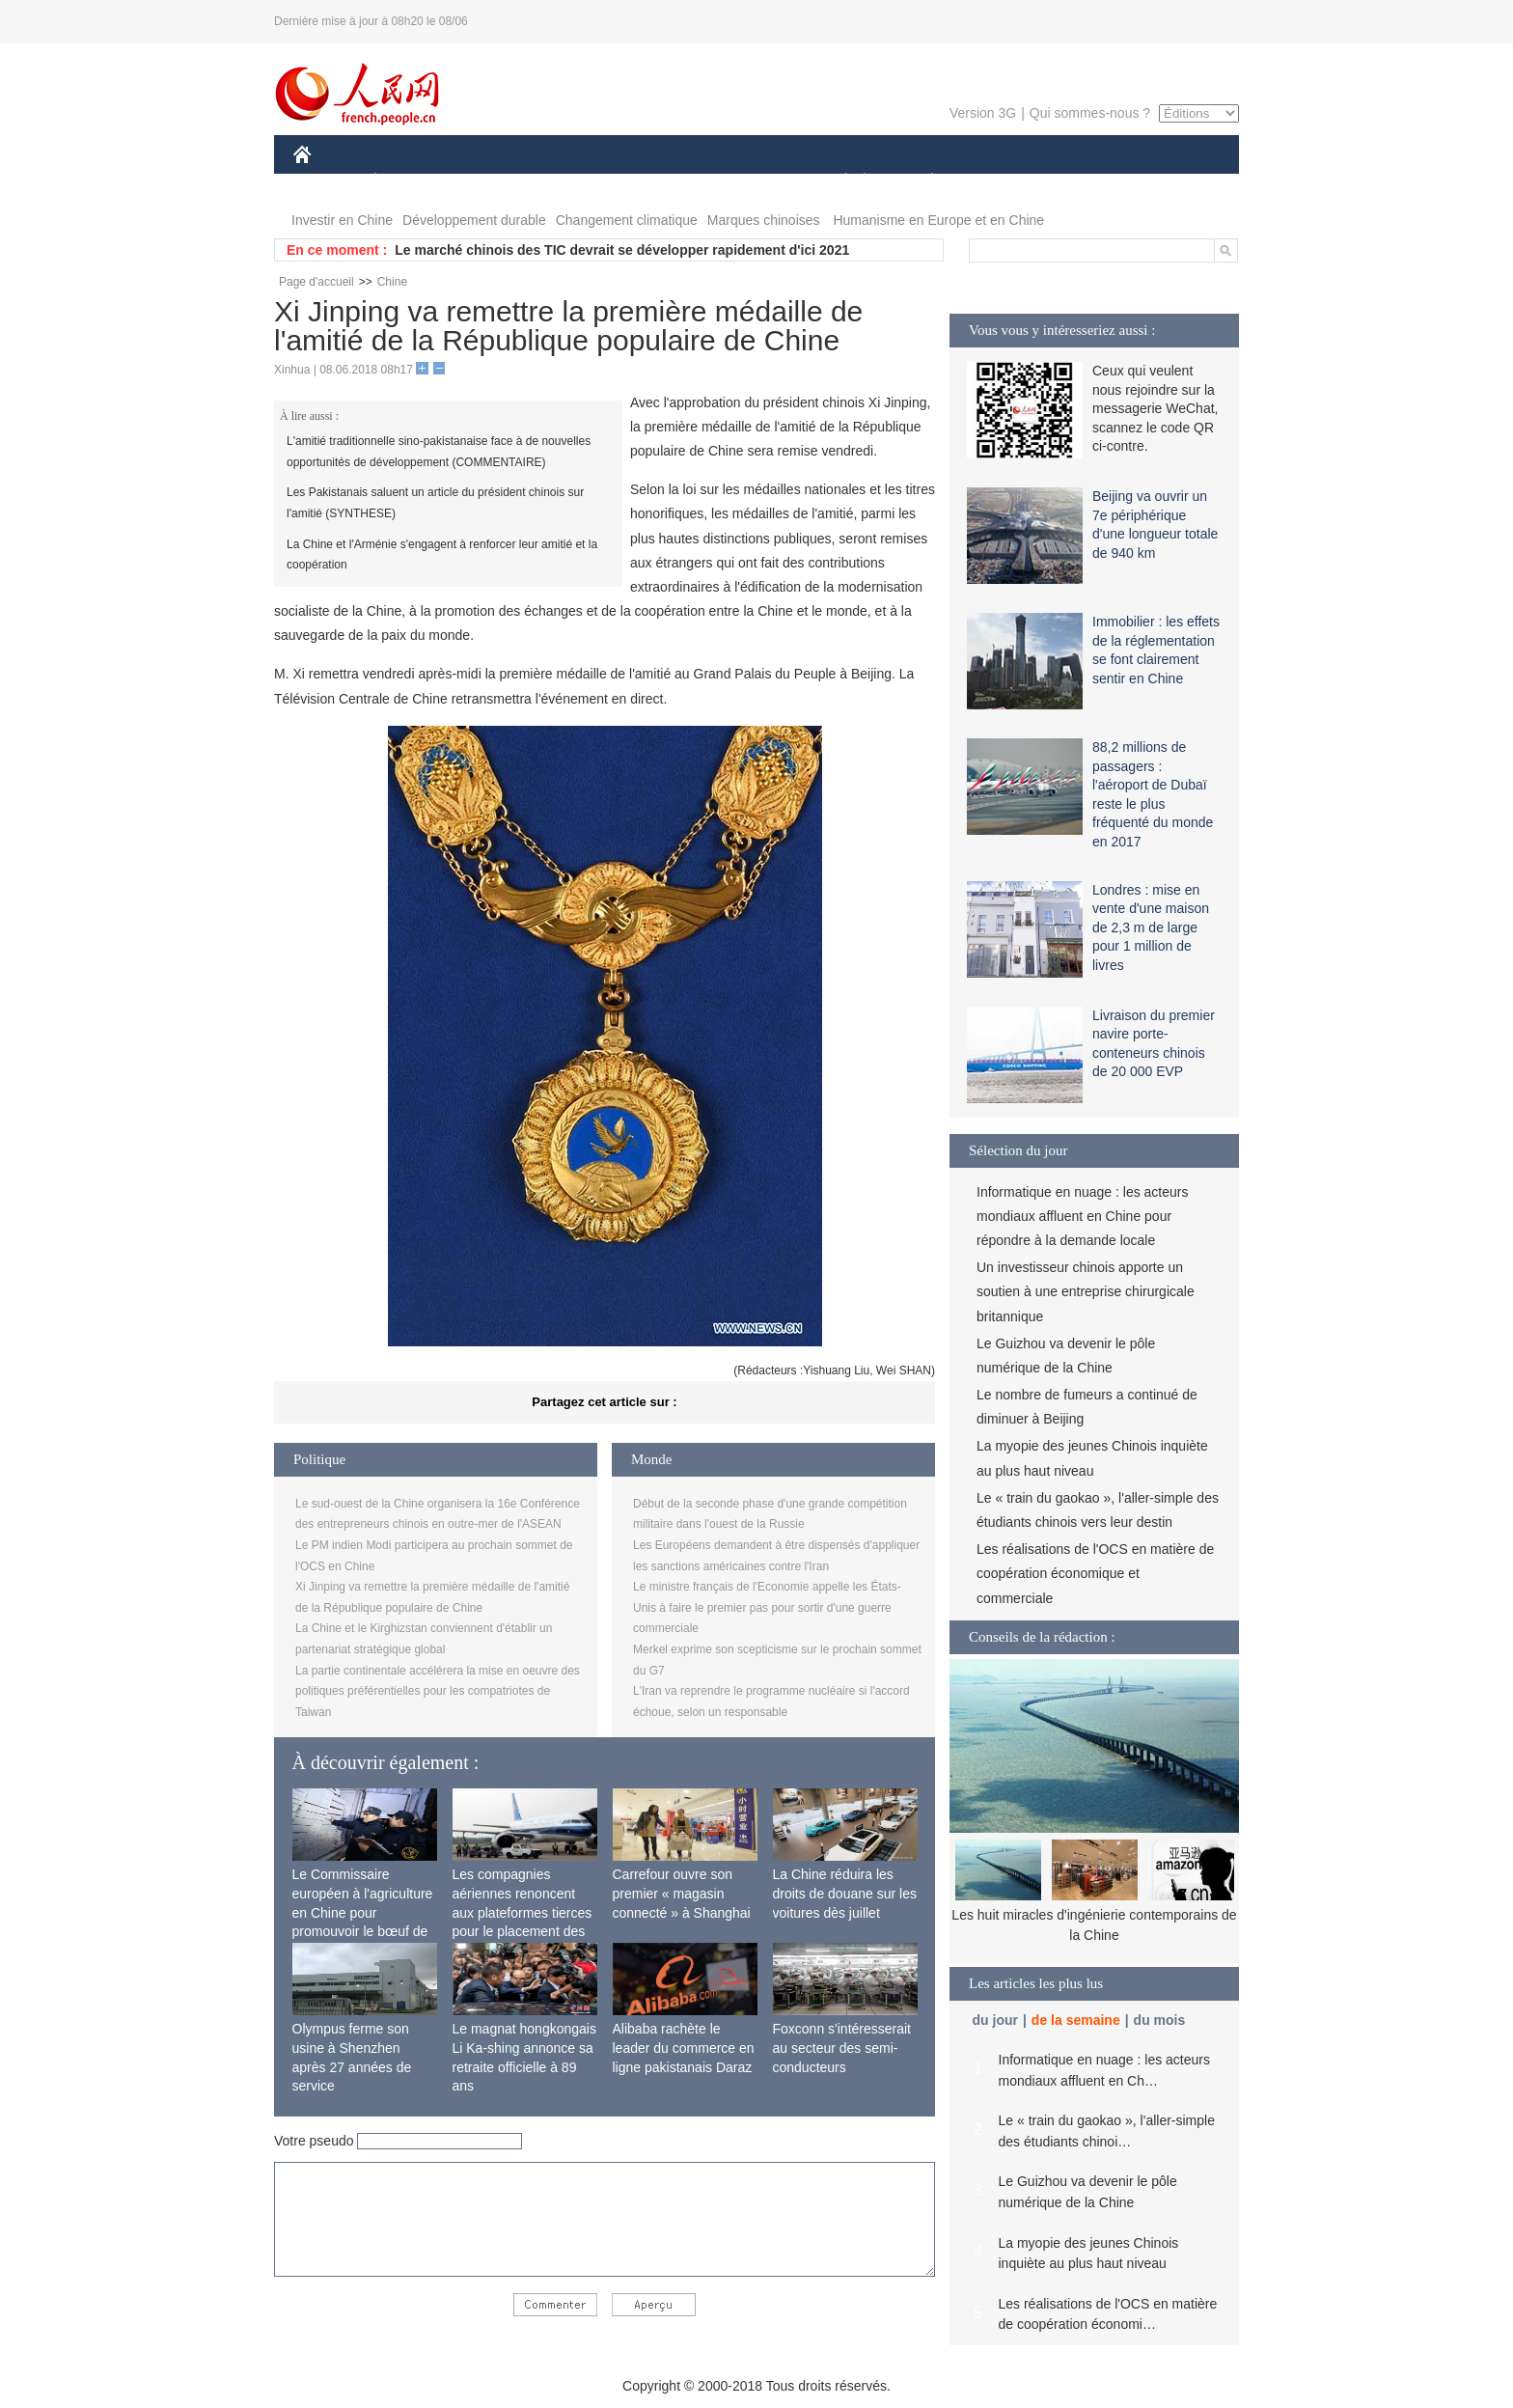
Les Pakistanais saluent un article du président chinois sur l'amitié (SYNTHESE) (435, 502)
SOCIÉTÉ (836, 182)
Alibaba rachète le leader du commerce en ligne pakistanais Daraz (684, 2047)
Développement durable (474, 220)
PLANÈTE (922, 182)
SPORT (999, 182)
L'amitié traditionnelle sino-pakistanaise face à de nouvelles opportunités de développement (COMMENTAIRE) (439, 451)
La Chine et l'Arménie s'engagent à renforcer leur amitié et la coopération (442, 555)
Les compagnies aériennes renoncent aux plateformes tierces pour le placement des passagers (522, 1912)
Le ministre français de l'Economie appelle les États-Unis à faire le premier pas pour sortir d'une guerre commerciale (767, 1607)
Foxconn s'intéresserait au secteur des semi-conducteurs (842, 2047)
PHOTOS (1170, 182)
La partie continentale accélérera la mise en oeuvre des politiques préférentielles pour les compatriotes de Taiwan (437, 1691)
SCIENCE (664, 182)
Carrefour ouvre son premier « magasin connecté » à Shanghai (682, 1893)
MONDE (498, 182)
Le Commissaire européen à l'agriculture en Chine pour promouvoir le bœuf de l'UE (362, 1912)
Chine (392, 282)
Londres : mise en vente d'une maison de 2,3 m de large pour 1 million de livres (1150, 927)
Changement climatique (627, 220)
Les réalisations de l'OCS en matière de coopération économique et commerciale (1095, 1573)
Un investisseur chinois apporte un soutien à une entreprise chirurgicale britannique (1086, 1291)
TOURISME (1081, 182)
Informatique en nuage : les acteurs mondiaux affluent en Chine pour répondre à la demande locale (1082, 1216)
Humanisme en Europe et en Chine (938, 220)
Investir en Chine (342, 220)
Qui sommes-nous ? (1090, 113)
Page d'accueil (316, 282)
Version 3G (982, 113)
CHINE (326, 182)
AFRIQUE (579, 182)
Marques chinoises (763, 220)
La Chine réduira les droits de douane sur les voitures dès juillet (845, 1893)
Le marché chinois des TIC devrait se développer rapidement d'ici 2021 (622, 250)
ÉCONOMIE (410, 182)
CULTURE (750, 182)
